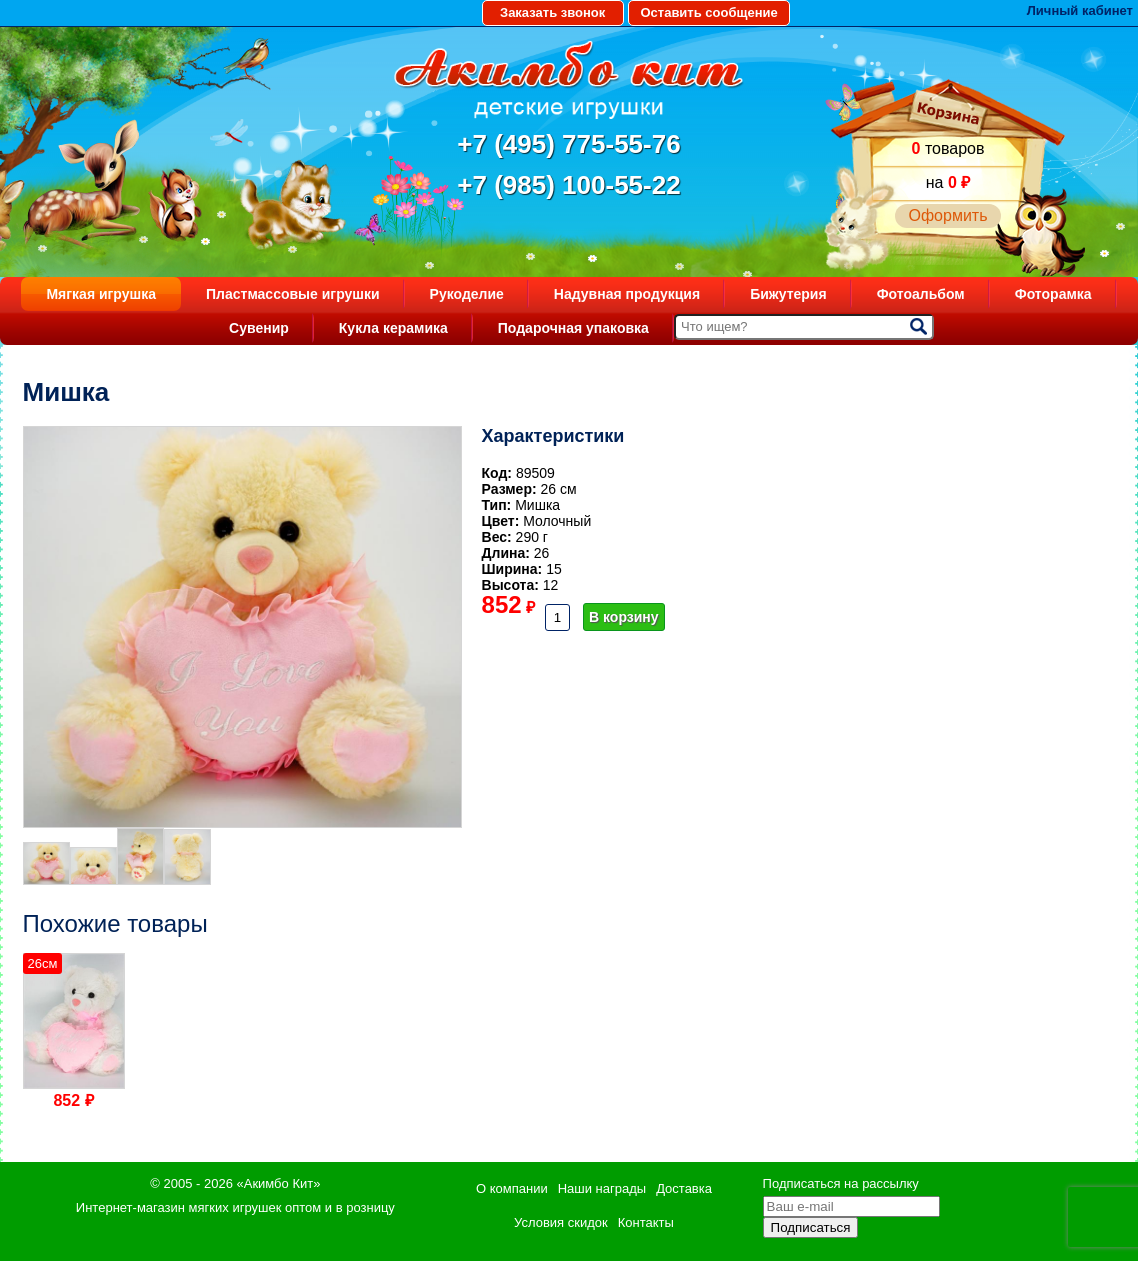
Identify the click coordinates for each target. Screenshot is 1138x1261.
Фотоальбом (921, 294)
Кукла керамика (393, 328)
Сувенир (259, 328)
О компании (512, 1188)
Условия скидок (561, 1222)
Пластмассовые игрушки (293, 294)
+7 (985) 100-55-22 (568, 185)
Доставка (684, 1188)
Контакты (646, 1222)
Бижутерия (788, 294)
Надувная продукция (627, 294)
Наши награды (602, 1188)
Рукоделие (467, 294)
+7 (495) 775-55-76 (568, 144)
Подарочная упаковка (573, 328)
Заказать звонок (552, 12)
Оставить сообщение (708, 12)
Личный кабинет (1080, 10)
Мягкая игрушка (101, 294)
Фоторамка (1053, 294)
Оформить (947, 215)
